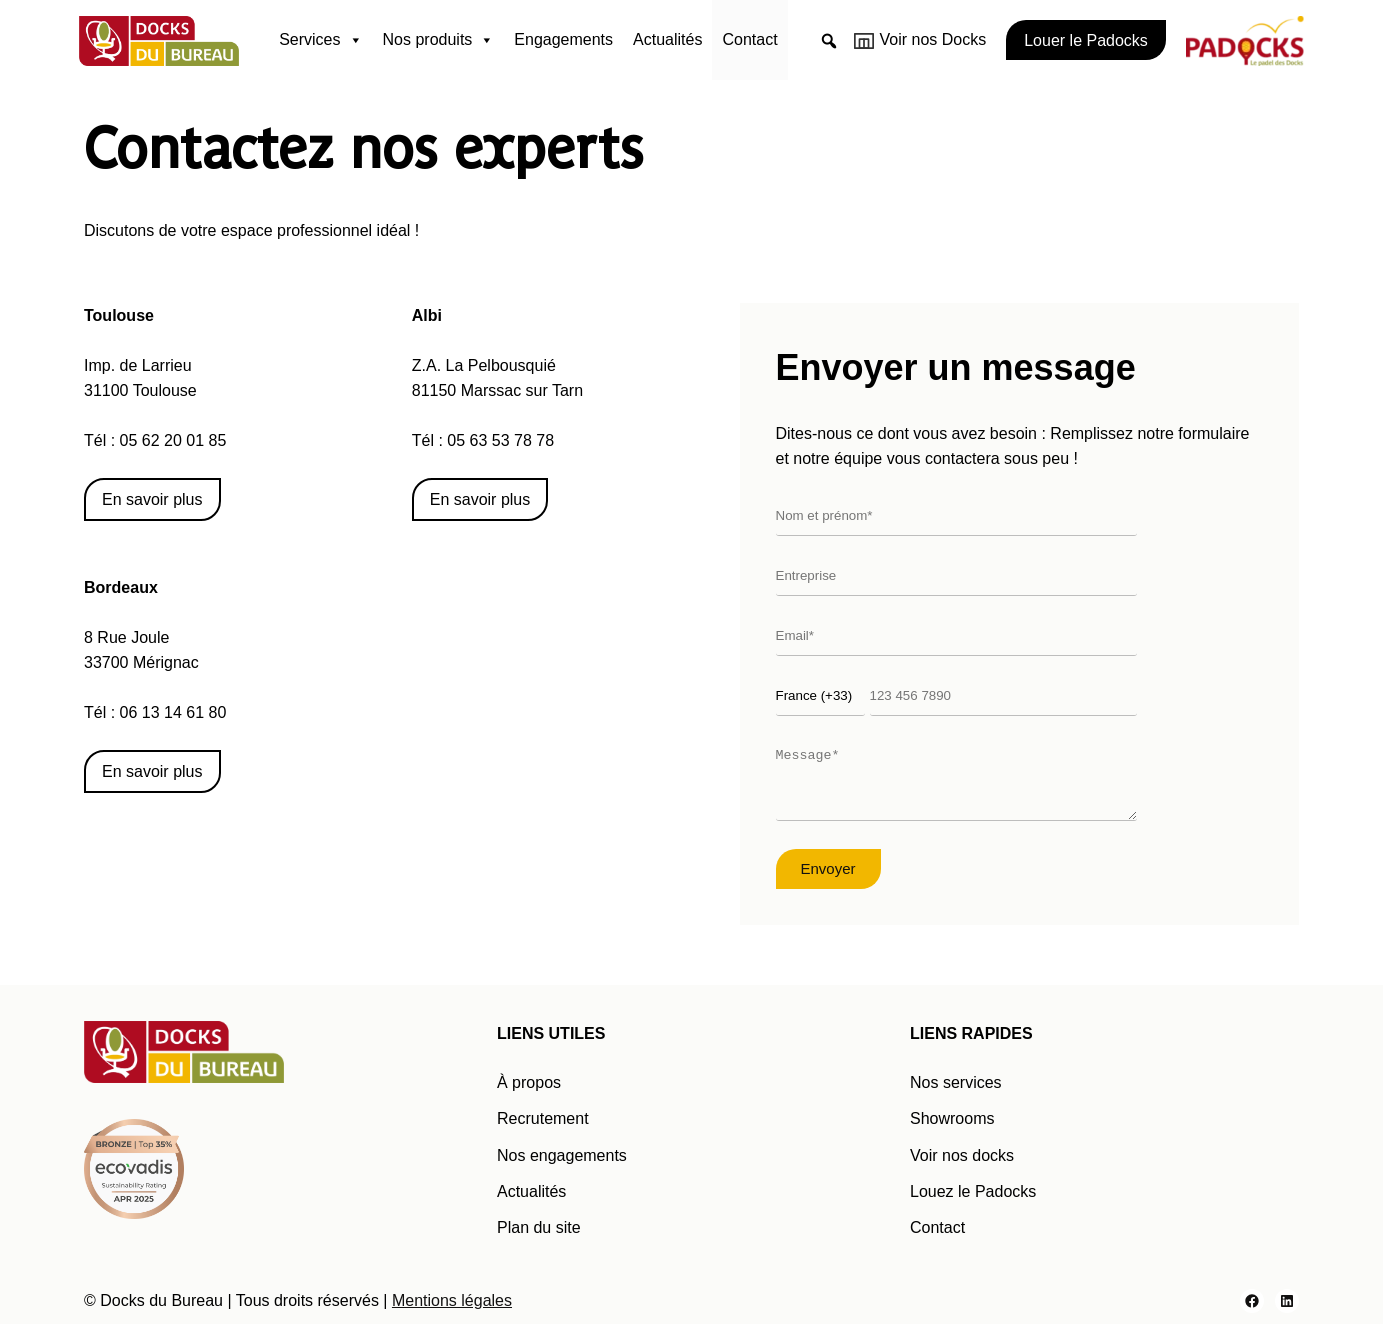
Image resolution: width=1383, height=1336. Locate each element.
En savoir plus (152, 499)
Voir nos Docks (933, 39)
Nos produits (439, 40)
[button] (829, 41)
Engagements (563, 39)
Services (320, 40)
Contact (749, 39)
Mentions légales (452, 1312)
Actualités (667, 39)
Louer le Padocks (1086, 40)
